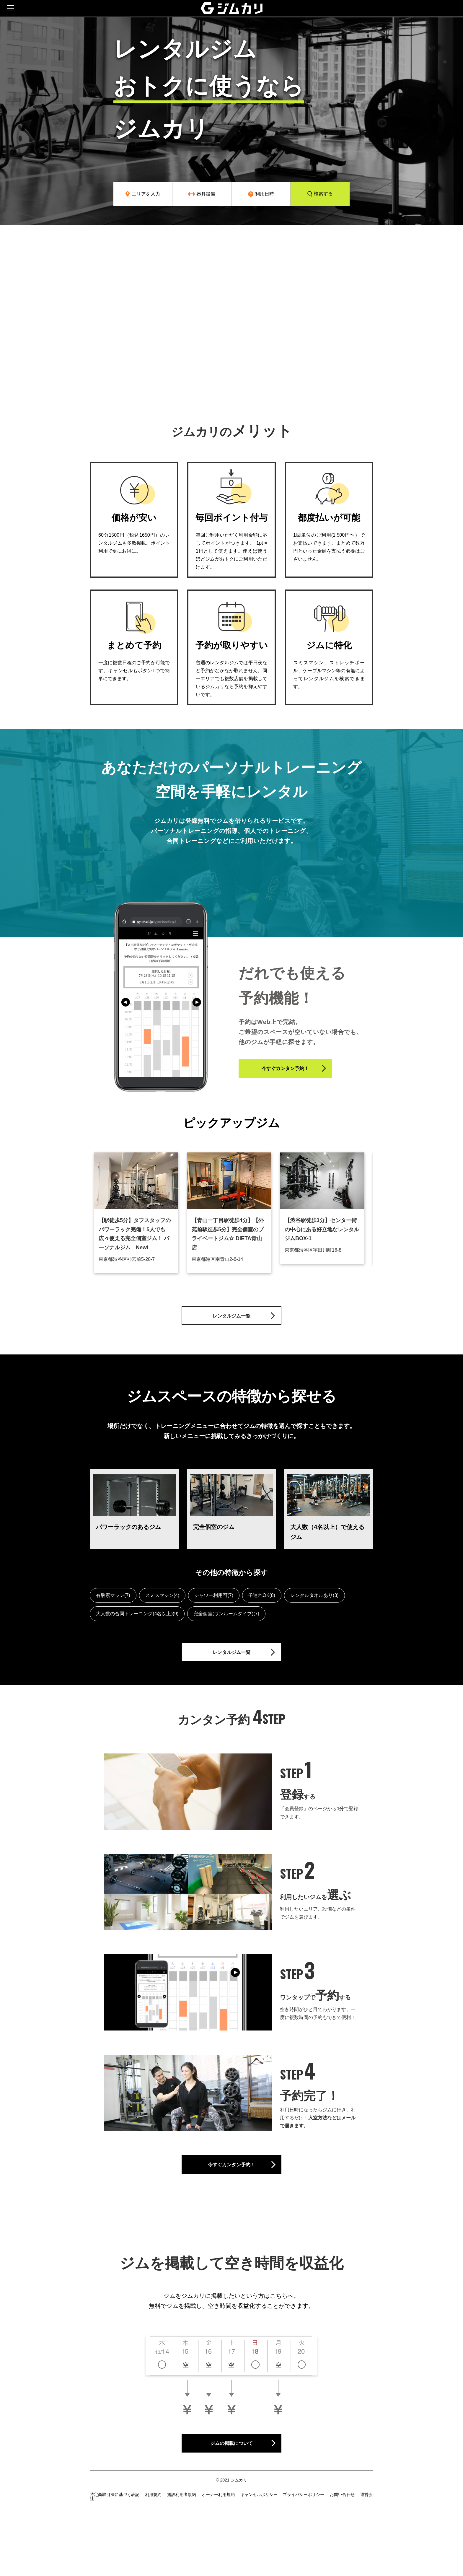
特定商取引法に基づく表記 (114, 2525)
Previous (85, 1217)
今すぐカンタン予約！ (309, 1072)
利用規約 (153, 2525)
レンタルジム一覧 (255, 1319)
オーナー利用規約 (218, 2525)
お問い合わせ (342, 2525)
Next (378, 1217)
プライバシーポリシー (303, 2525)
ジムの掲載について (253, 2470)
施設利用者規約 (181, 2525)
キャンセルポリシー (259, 2525)
